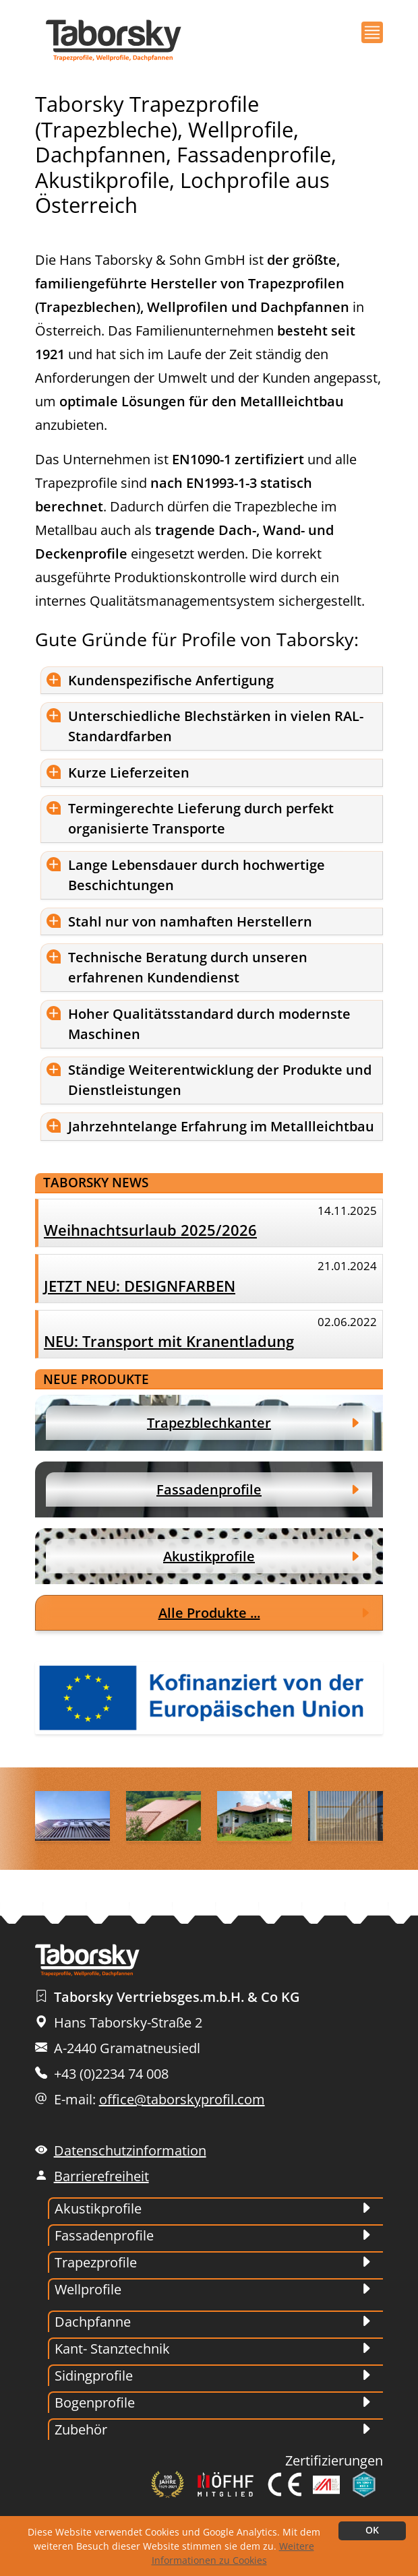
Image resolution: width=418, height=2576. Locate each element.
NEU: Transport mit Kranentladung (169, 1341)
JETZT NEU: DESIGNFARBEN (139, 1286)
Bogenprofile (95, 2402)
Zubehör (81, 2429)
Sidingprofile (94, 2375)
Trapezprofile (96, 2262)
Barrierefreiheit (101, 2176)
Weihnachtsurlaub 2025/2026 (150, 1230)
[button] (372, 32)
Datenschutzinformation (130, 2150)
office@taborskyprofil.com (182, 2099)
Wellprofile (88, 2289)
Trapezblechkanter (209, 1423)
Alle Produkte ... (209, 1613)
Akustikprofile (209, 1556)
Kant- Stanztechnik (112, 2348)
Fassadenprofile (209, 1489)
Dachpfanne (93, 2322)
